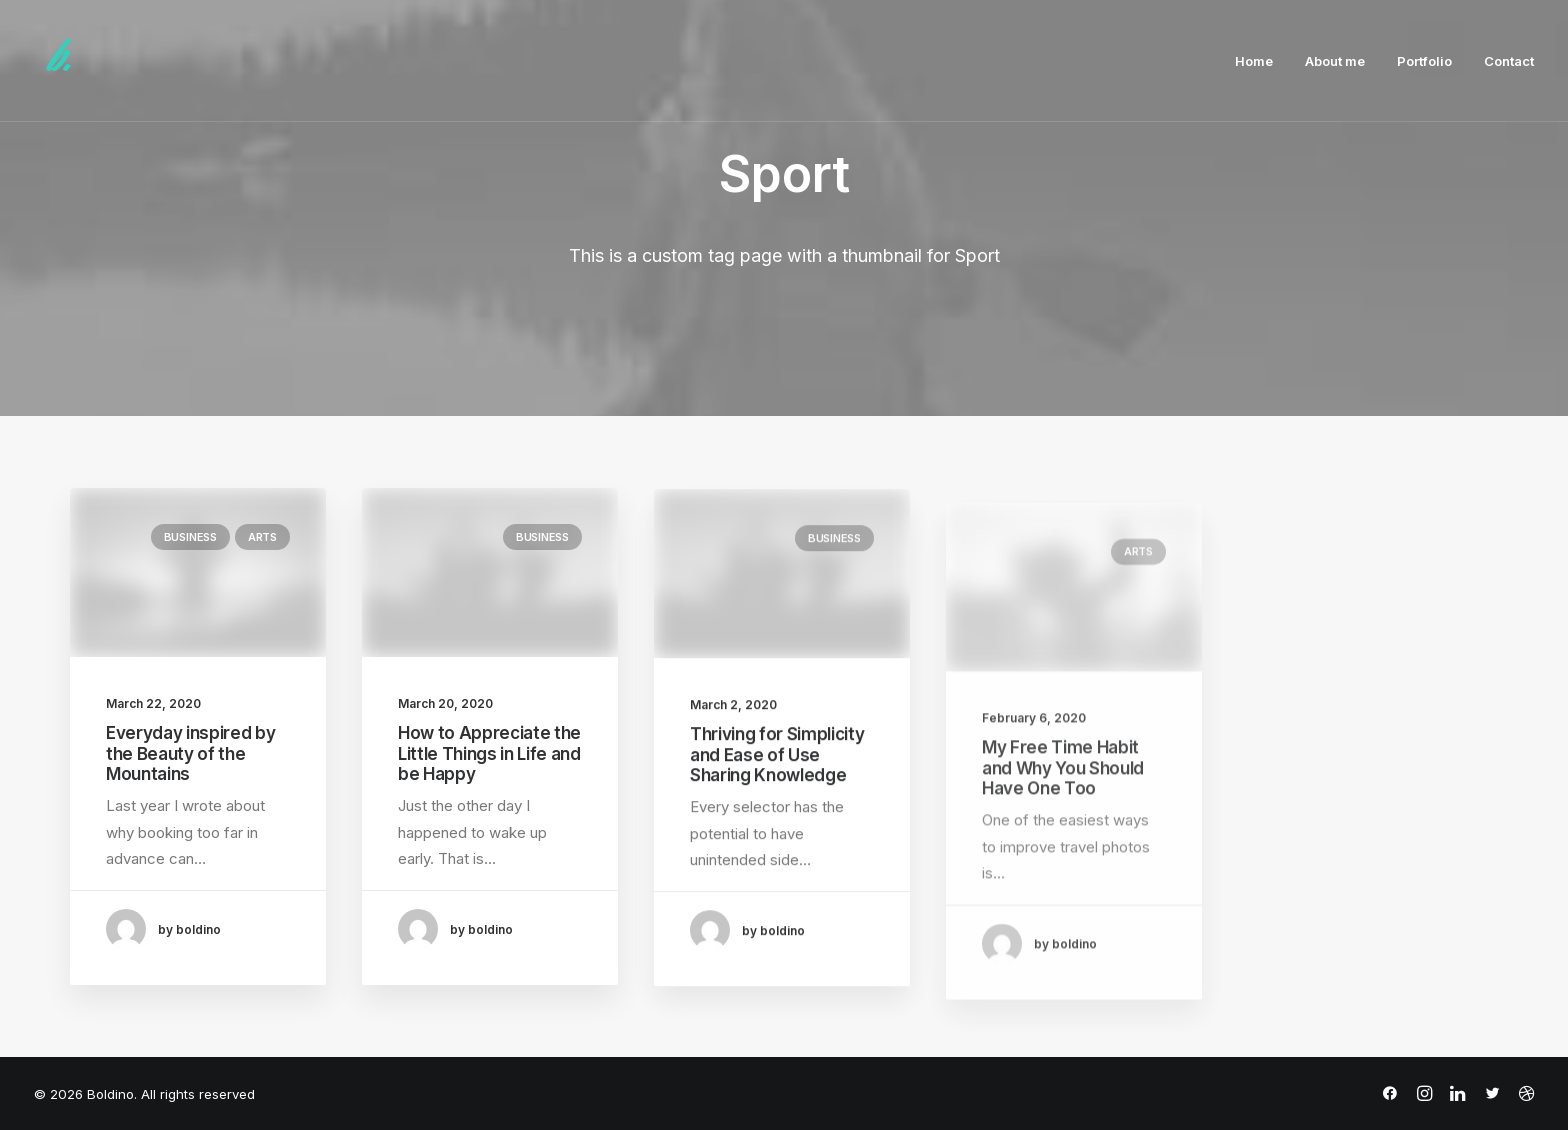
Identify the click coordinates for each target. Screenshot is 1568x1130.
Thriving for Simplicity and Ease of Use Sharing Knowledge (777, 776)
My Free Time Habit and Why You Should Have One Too (1063, 831)
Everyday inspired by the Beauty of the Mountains (190, 753)
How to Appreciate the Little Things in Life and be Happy (489, 756)
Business (190, 537)
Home (1254, 61)
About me (1335, 61)
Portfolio (1424, 61)
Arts (262, 537)
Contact (1509, 61)
